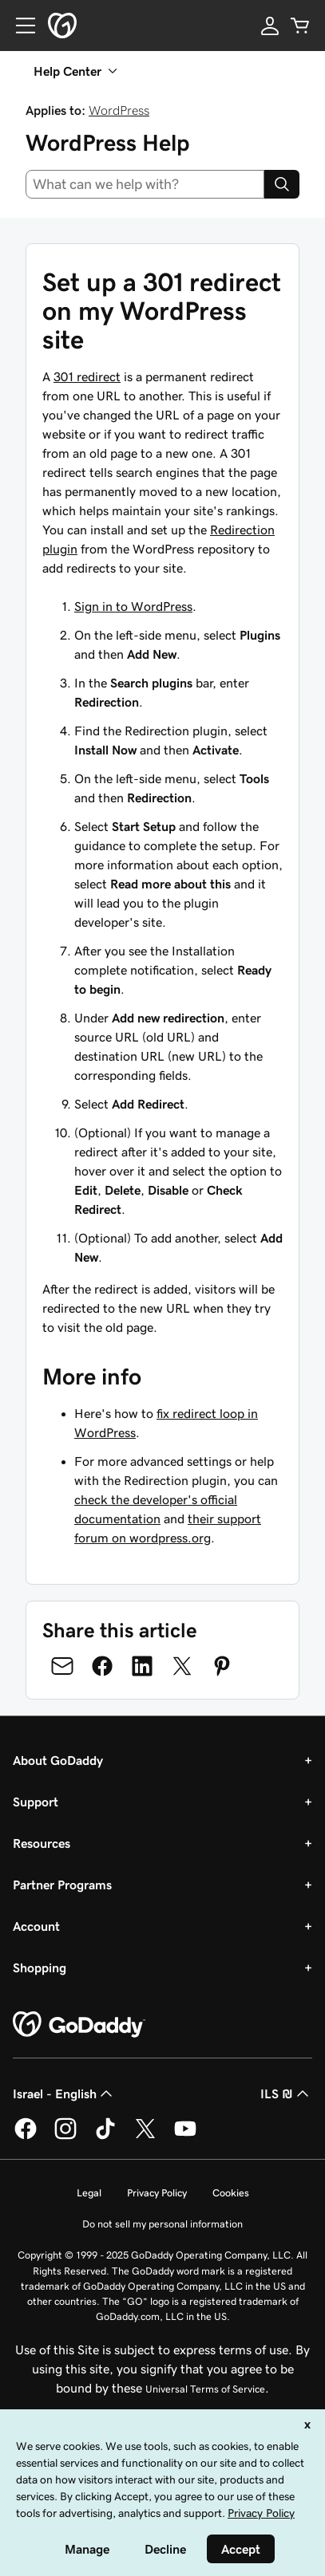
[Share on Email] (62, 1666)
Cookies (230, 2193)
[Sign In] (270, 25)
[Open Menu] (19, 25)
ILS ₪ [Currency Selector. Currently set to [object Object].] (286, 2093)
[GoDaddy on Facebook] (25, 2136)
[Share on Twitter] (182, 1666)
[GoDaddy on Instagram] (65, 2136)
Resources (41, 1843)
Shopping (39, 1967)
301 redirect (87, 376)
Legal (89, 2193)
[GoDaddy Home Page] (79, 2024)
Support (35, 1801)
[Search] (281, 184)
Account (36, 1926)
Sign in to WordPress (133, 606)
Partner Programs (62, 1884)
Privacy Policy (157, 2193)
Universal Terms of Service (205, 2389)
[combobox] (145, 184)
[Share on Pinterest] (222, 1666)
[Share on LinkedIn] (142, 1666)
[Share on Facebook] (102, 1666)
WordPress (119, 110)
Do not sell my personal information (162, 2224)
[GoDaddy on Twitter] (145, 2136)
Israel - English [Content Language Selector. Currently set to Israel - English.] (64, 2093)
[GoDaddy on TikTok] (105, 2136)
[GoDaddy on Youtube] (185, 2136)
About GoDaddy (58, 1760)
